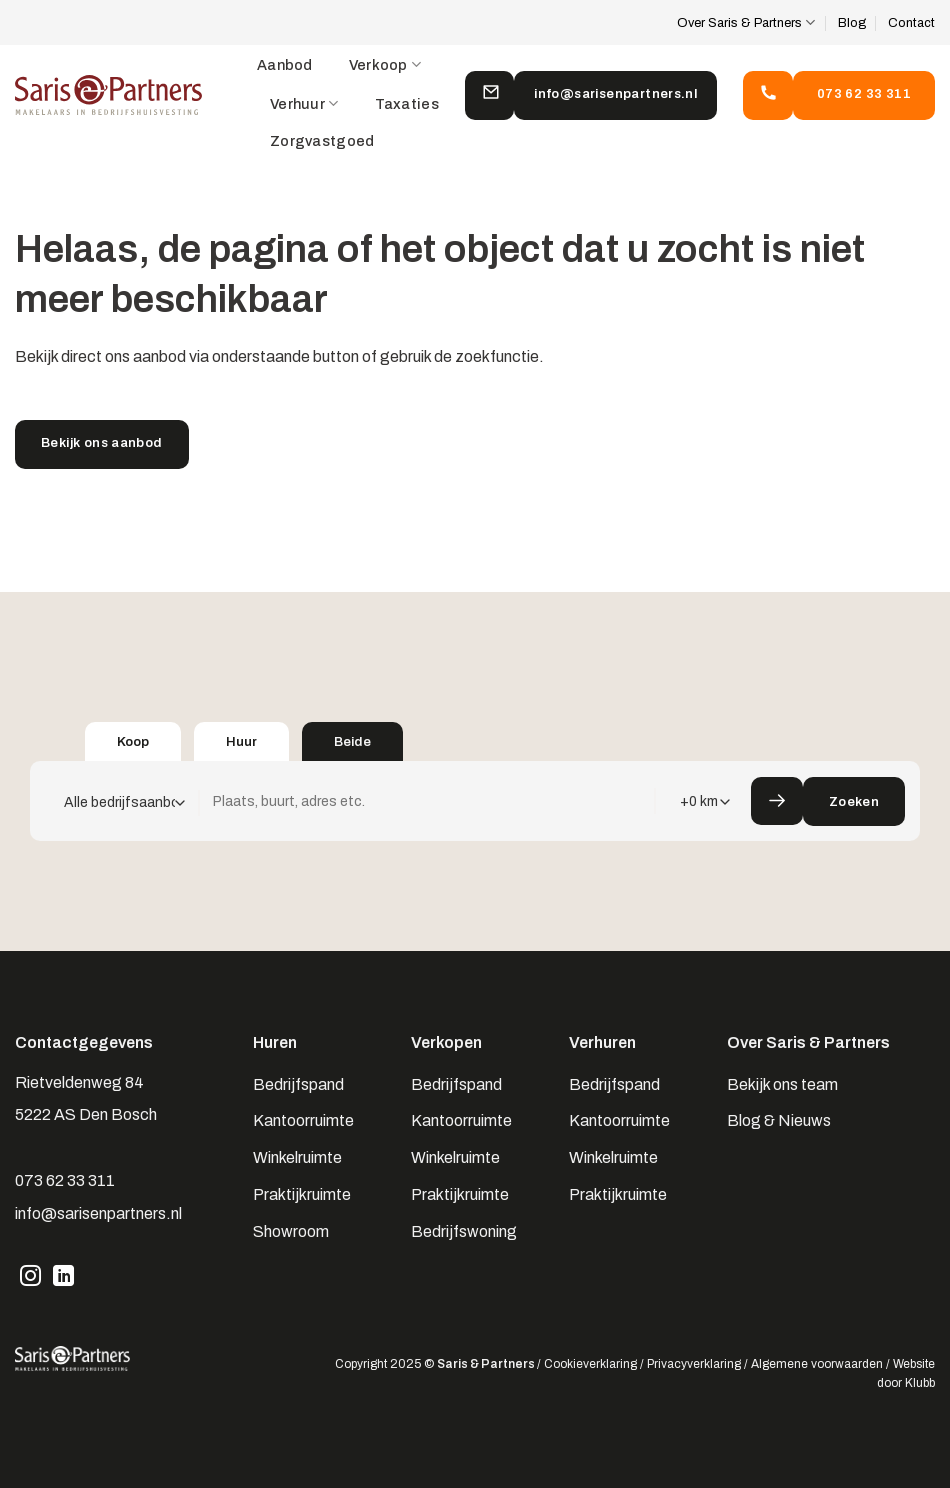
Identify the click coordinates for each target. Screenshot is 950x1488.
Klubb (920, 1383)
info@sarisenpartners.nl (98, 1213)
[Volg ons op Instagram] (31, 1278)
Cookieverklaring (590, 1364)
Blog (852, 23)
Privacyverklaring (694, 1364)
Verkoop (385, 64)
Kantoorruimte (303, 1120)
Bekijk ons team (782, 1084)
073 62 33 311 (65, 1180)
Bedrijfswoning (464, 1231)
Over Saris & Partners (746, 22)
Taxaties (407, 104)
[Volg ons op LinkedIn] (64, 1278)
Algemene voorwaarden (817, 1364)
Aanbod (285, 65)
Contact (911, 23)
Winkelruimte (297, 1157)
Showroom (291, 1231)
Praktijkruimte (302, 1194)
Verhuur (304, 103)
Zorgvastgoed (322, 141)
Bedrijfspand (298, 1084)
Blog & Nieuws (779, 1120)
